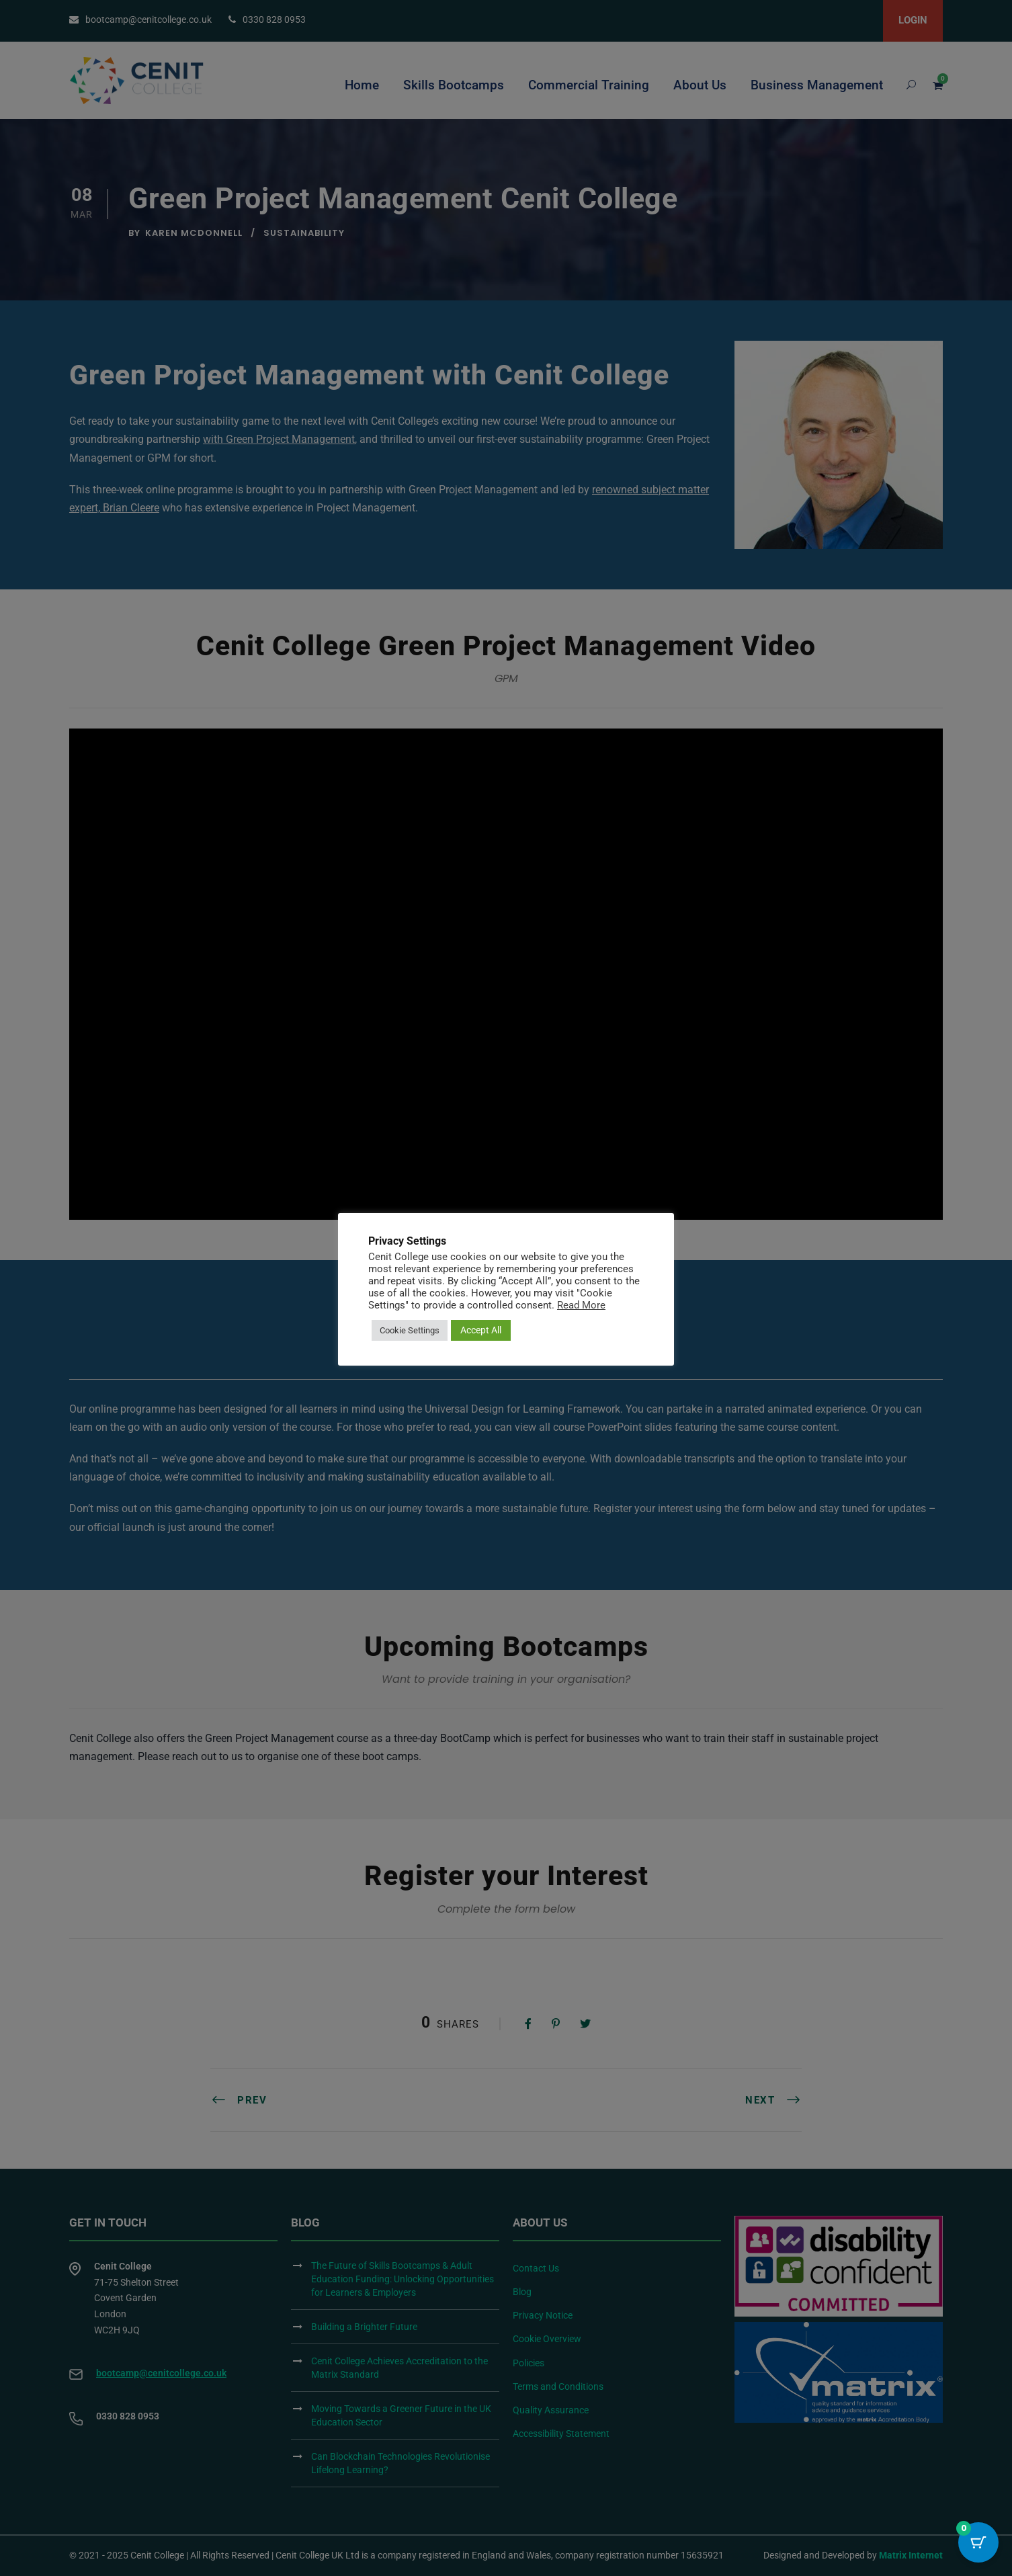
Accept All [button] (480, 1330)
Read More (581, 1305)
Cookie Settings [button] (409, 1330)
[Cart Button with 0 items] (978, 2542)
